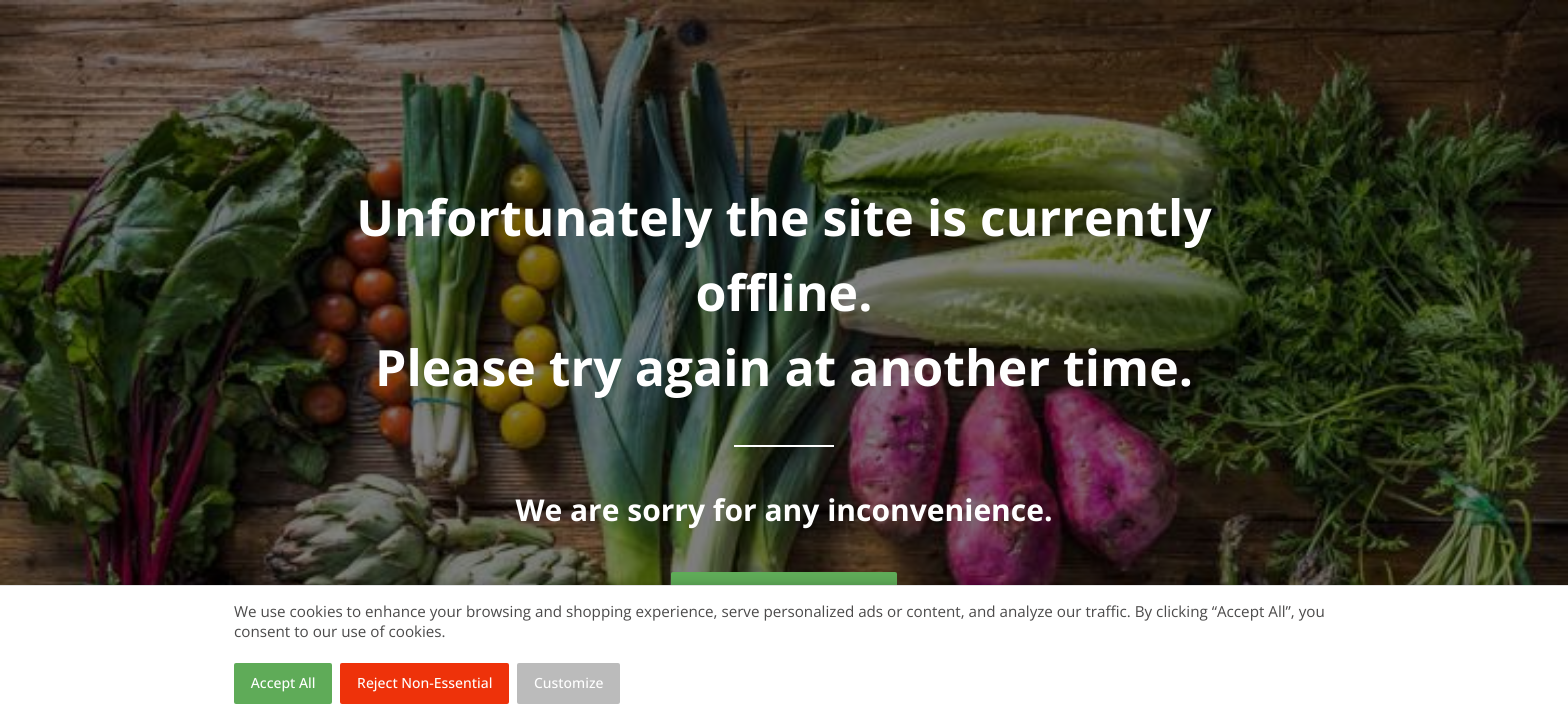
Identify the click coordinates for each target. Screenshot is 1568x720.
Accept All (283, 683)
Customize (569, 683)
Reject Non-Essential (424, 683)
